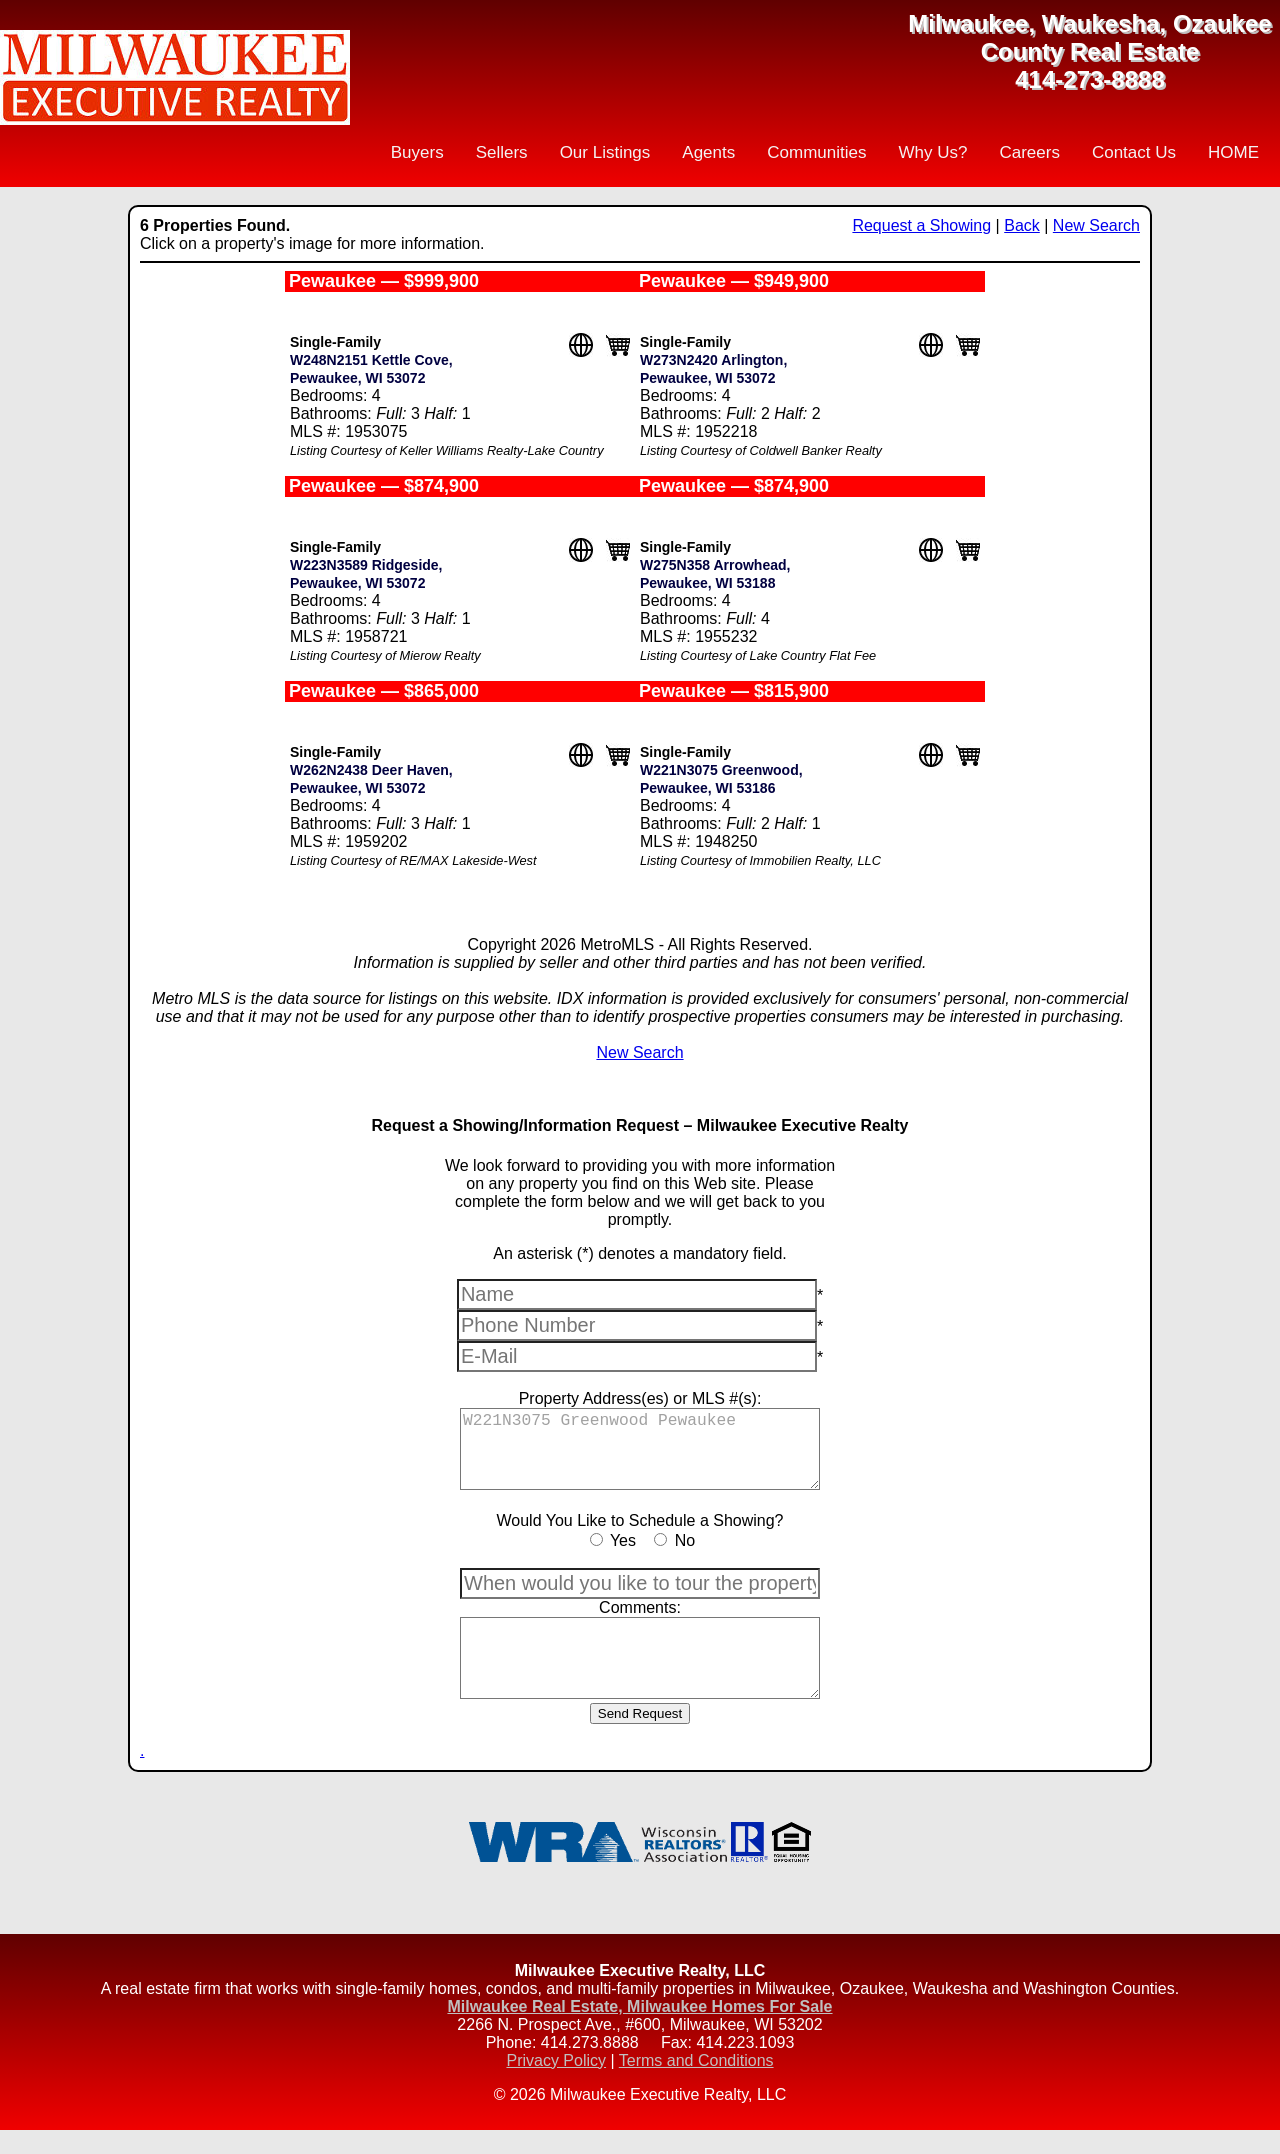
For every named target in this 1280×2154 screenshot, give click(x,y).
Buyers (417, 152)
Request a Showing (921, 225)
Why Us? (932, 152)
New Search (1096, 225)
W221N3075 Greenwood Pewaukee (640, 1455)
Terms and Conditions (696, 2084)
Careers (1029, 152)
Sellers (502, 152)
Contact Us (1134, 152)
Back (1022, 225)
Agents (708, 152)
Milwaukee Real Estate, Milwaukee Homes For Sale (639, 2030)
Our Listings (605, 152)
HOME (1233, 152)
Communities (816, 152)
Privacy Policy (556, 2084)
